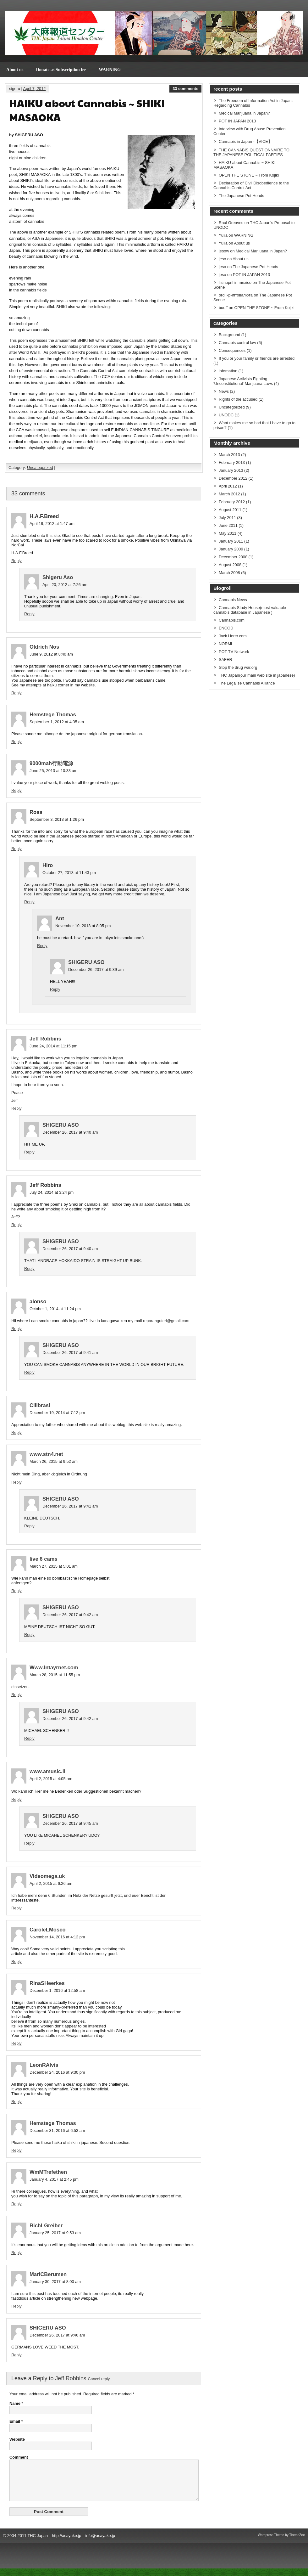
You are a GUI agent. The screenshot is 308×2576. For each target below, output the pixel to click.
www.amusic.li (47, 1771)
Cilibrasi (40, 1405)
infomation (228, 371)
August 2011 (230, 509)
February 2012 (232, 501)
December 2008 (233, 557)
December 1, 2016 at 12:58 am (57, 1990)
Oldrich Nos (44, 647)
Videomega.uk (47, 1876)
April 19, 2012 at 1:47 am (52, 523)
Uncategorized (40, 467)
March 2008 (229, 572)
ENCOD (226, 628)
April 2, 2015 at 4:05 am (51, 1778)
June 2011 (228, 525)
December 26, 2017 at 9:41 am (70, 1352)
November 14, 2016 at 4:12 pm (57, 1937)
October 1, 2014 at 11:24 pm (55, 1308)
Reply (16, 560)
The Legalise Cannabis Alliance (247, 683)
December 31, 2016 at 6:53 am (57, 2130)
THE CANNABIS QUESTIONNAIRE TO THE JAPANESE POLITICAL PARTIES (251, 152)
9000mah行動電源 (51, 763)
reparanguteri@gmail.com (166, 1320)
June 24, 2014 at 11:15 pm (53, 1046)
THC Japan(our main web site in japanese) (257, 675)
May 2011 (227, 533)
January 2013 (231, 470)
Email (14, 2421)
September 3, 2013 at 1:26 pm (57, 819)
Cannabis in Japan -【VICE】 (245, 141)
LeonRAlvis (44, 2065)
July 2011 (227, 517)
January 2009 (231, 549)
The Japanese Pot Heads (241, 195)
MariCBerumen (48, 2274)
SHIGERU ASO (86, 962)
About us (14, 69)
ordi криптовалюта (236, 295)
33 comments (185, 88)
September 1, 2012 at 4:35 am (57, 721)
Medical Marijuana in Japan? (244, 113)
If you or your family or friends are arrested (256, 358)
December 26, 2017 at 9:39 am (96, 969)
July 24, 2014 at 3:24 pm (52, 1192)
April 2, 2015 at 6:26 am (51, 1883)
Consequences (232, 350)
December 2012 (233, 478)
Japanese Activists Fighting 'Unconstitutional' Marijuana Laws (243, 381)
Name (14, 2403)
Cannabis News (233, 599)
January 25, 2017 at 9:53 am (55, 2232)
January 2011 (231, 541)
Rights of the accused (238, 399)
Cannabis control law (237, 342)
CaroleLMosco (48, 1930)
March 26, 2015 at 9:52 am (54, 1461)
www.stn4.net (46, 1454)
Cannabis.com (232, 620)
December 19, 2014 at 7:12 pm (57, 1412)
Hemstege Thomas (53, 715)
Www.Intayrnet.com (54, 1668)
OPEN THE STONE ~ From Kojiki (249, 175)
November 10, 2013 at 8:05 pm (83, 925)
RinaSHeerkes (47, 1983)
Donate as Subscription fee (61, 69)
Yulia (223, 235)
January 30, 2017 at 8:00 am (55, 2281)
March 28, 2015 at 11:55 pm (55, 1674)
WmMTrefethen (48, 2172)
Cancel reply (99, 2379)
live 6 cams (44, 1559)
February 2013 (232, 462)
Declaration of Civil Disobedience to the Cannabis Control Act (251, 185)
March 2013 (229, 454)
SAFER (225, 659)
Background (229, 334)
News (224, 391)
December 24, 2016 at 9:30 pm (57, 2072)
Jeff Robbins (45, 1039)
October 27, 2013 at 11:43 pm (69, 872)
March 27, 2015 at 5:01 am (54, 1566)
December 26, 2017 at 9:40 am (70, 1132)
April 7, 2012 (34, 88)
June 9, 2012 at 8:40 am (51, 654)
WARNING (110, 69)
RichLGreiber (46, 2226)
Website (17, 2439)
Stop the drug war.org (238, 667)
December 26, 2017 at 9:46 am (57, 2335)
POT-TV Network (234, 651)
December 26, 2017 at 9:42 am (70, 1614)
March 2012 (229, 494)
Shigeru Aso (57, 577)
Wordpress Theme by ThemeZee (281, 2542)
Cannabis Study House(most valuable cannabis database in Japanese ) (249, 610)
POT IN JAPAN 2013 (237, 121)
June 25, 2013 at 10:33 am (53, 770)
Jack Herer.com (233, 636)
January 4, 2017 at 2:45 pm (54, 2179)
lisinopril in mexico (235, 282)
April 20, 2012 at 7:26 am (64, 584)
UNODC (226, 415)
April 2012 (228, 486)
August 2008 (230, 564)
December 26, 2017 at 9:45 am (70, 1823)
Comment (18, 2457)
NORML (226, 643)
